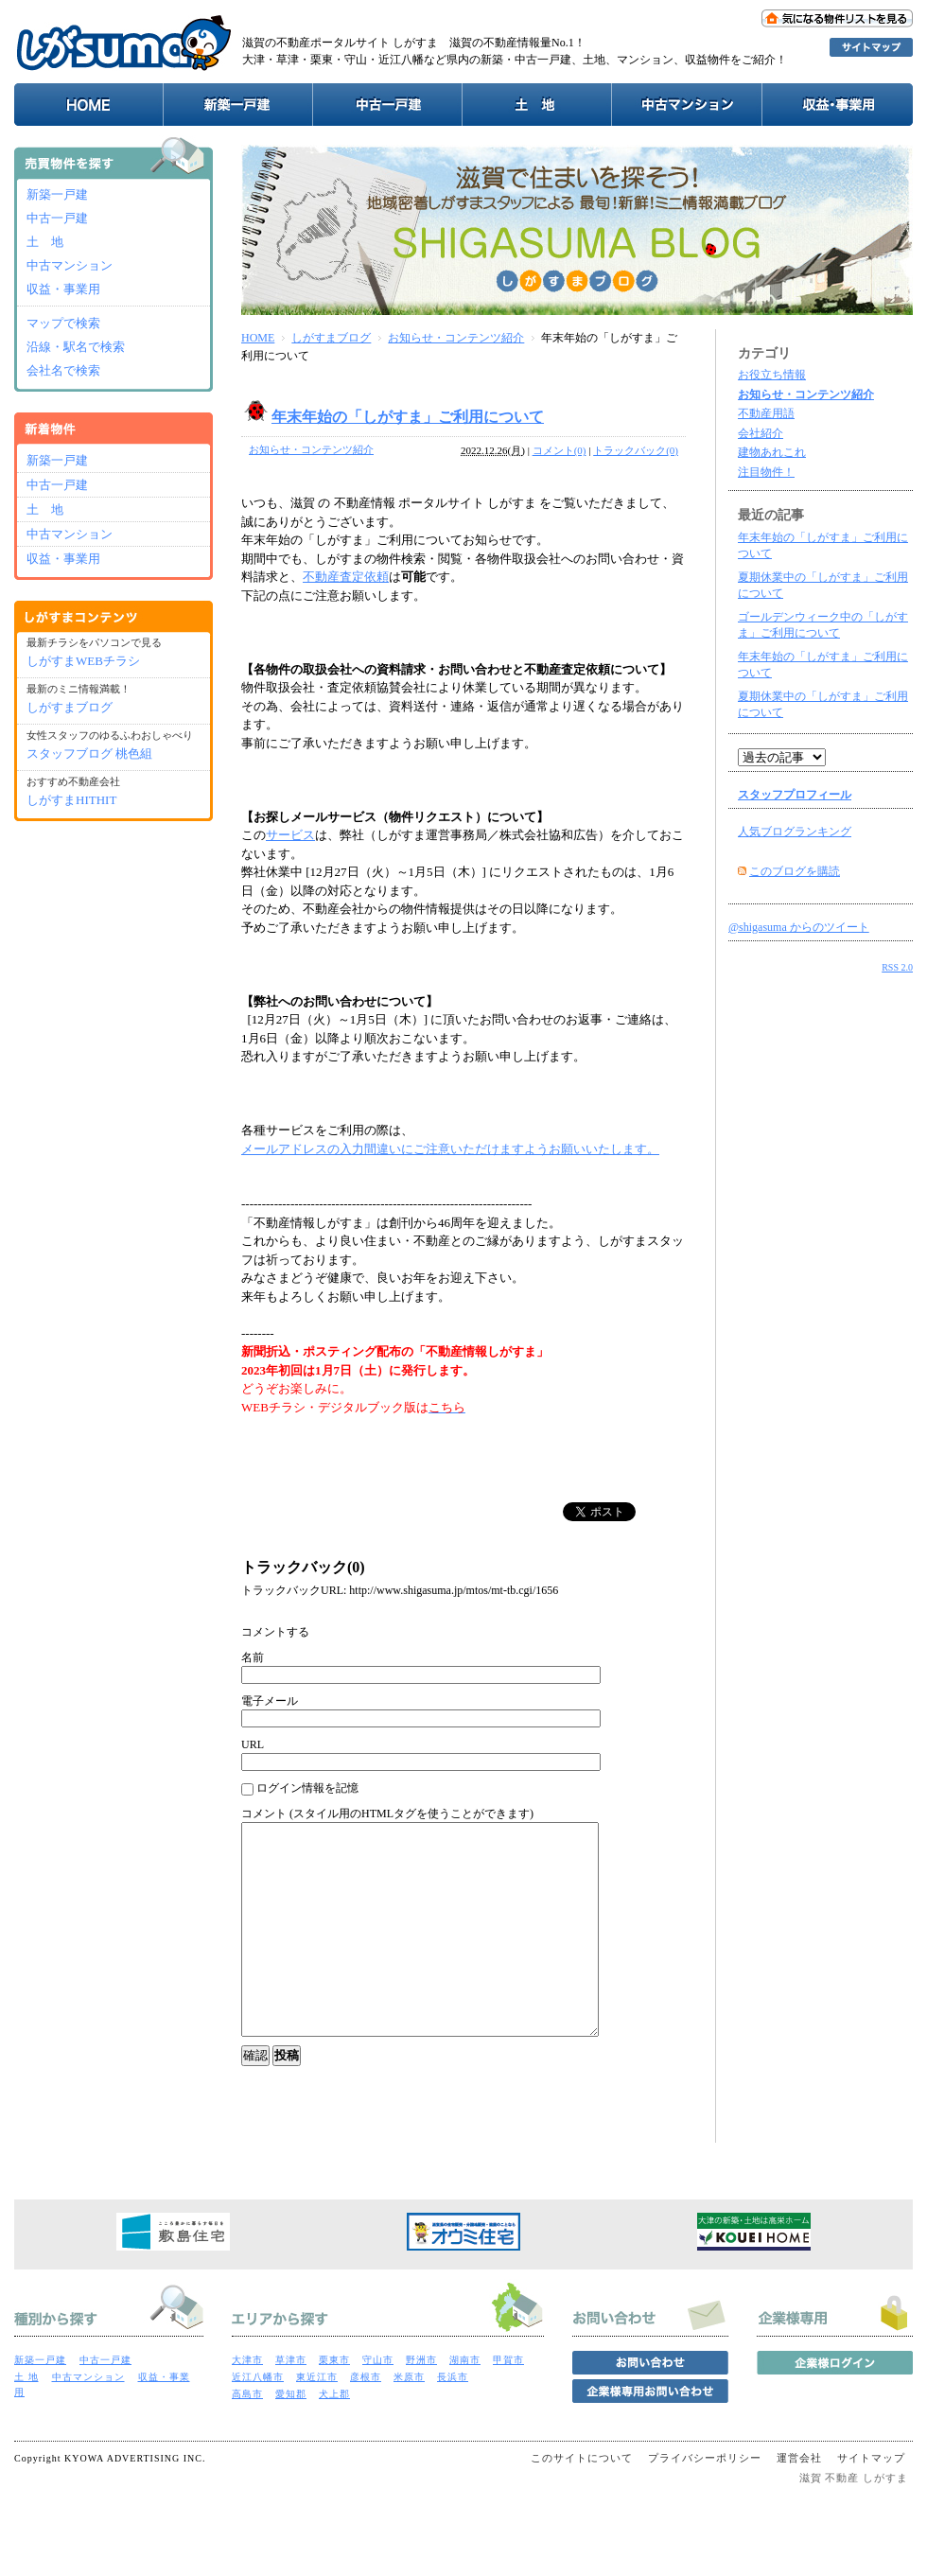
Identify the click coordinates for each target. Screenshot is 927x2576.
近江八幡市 (258, 2419)
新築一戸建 (57, 194)
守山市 (378, 2402)
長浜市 (452, 2419)
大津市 (247, 2402)
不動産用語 (766, 413)
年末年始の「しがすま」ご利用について (407, 417)
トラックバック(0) (635, 450)
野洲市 (421, 2402)
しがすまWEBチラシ (83, 661)
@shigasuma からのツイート (798, 927)
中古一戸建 (57, 218)
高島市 (247, 2436)
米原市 (409, 2419)
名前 (252, 1657)
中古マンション (69, 265)
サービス (290, 835)
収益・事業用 (63, 289)
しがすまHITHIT (71, 800)
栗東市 (334, 2402)
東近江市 (317, 2419)
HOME (257, 337)
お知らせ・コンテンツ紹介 (456, 337)
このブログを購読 (794, 871)
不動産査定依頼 (346, 577)
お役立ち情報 (772, 374)
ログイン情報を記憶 (300, 1788)
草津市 (290, 2402)
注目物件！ (766, 472)
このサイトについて (582, 2500)
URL (252, 1744)
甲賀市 (508, 2402)
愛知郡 (290, 2436)
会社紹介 (760, 433)
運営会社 (799, 2500)
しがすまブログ (331, 337)
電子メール (269, 1701)
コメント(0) (559, 450)
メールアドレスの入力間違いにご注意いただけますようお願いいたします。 (450, 1149)
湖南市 (465, 2402)
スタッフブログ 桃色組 (89, 753)
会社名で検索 (63, 370)
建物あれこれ (772, 452)
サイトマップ (871, 2500)
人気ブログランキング (794, 831)
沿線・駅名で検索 (75, 347)
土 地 (44, 242)
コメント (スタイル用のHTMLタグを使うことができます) (387, 1813)
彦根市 (365, 2419)
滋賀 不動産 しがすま (854, 2520)
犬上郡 (334, 2436)
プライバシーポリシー (704, 2500)
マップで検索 (63, 323)
